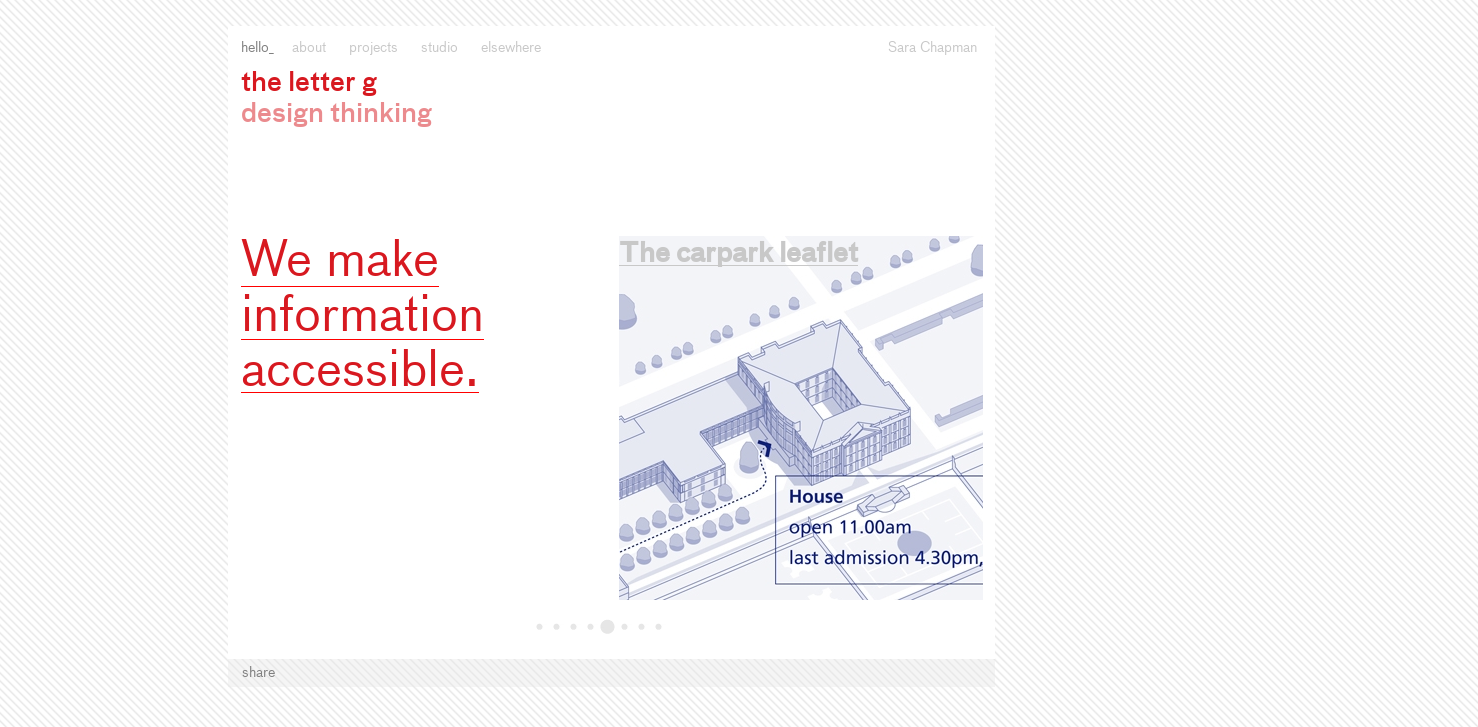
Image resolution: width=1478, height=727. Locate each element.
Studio (439, 48)
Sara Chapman (932, 48)
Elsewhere (511, 48)
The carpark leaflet (738, 255)
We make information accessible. (362, 317)
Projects (373, 48)
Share (258, 673)
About (309, 48)
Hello (255, 48)
